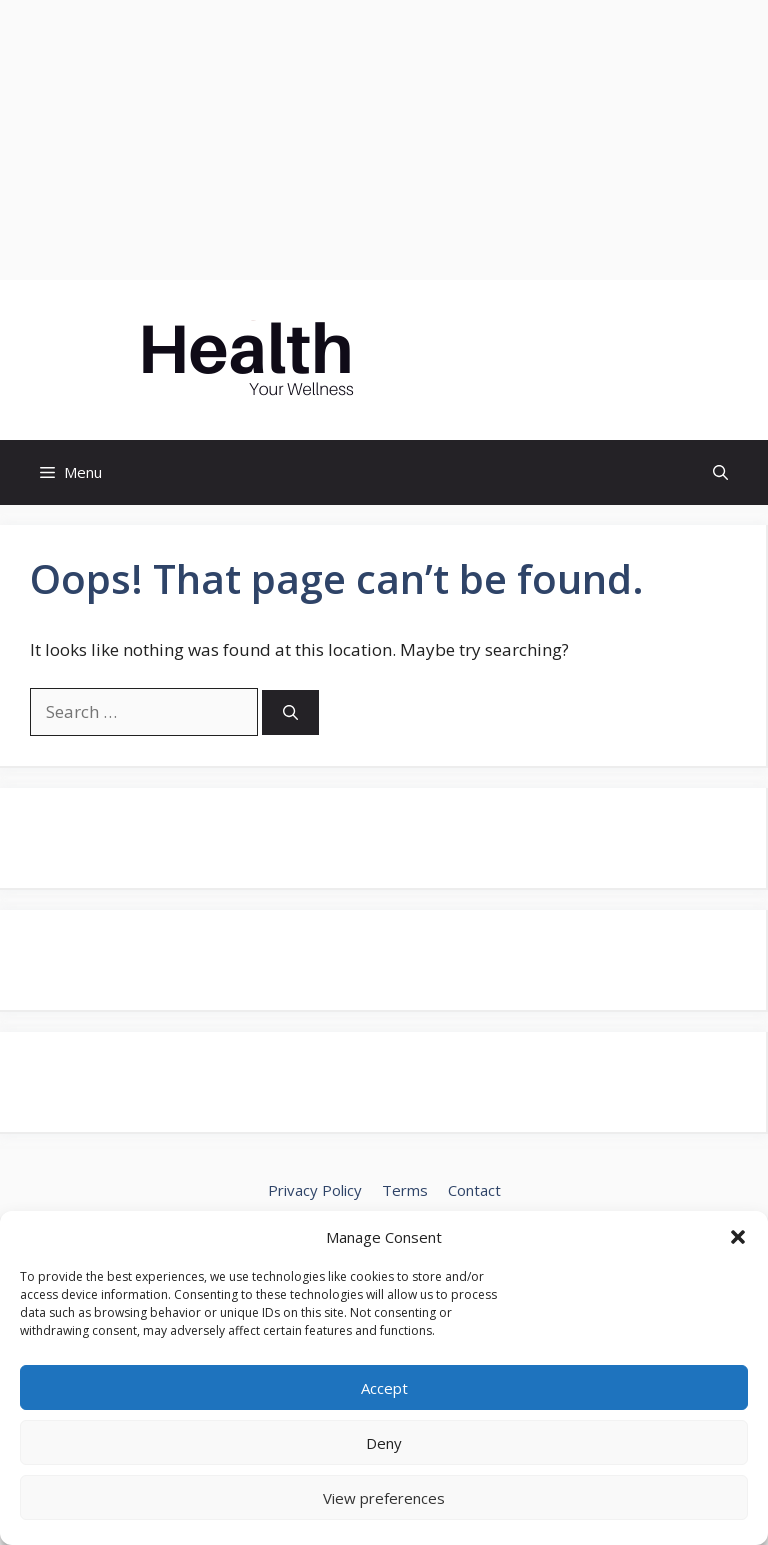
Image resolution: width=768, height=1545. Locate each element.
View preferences (384, 1498)
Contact (474, 1190)
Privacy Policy (315, 1190)
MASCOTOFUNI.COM (547, 360)
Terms (405, 1190)
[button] (738, 1237)
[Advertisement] (384, 140)
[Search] (290, 712)
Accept (384, 1388)
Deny (384, 1443)
